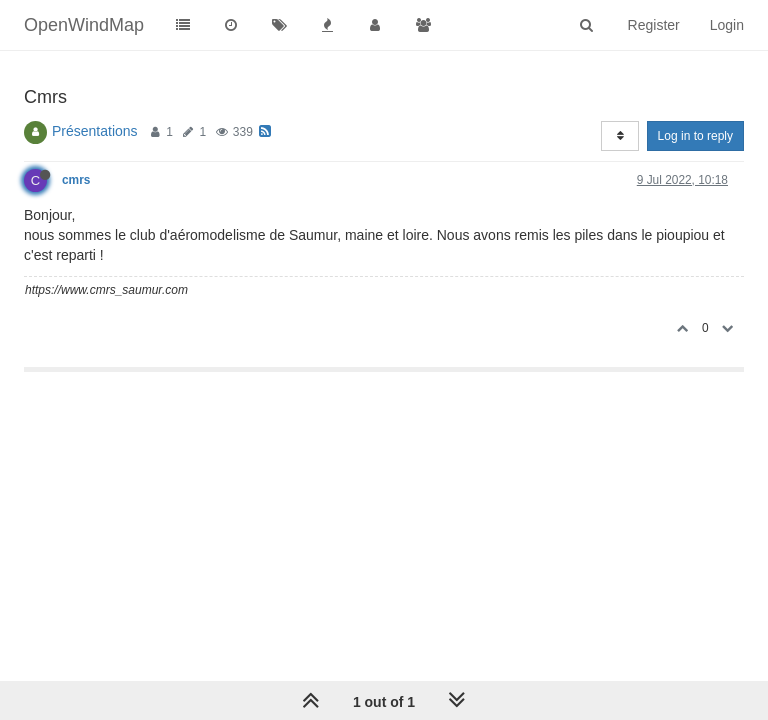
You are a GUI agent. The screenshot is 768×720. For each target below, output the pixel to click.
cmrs (76, 180)
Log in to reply (695, 136)
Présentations (95, 131)
